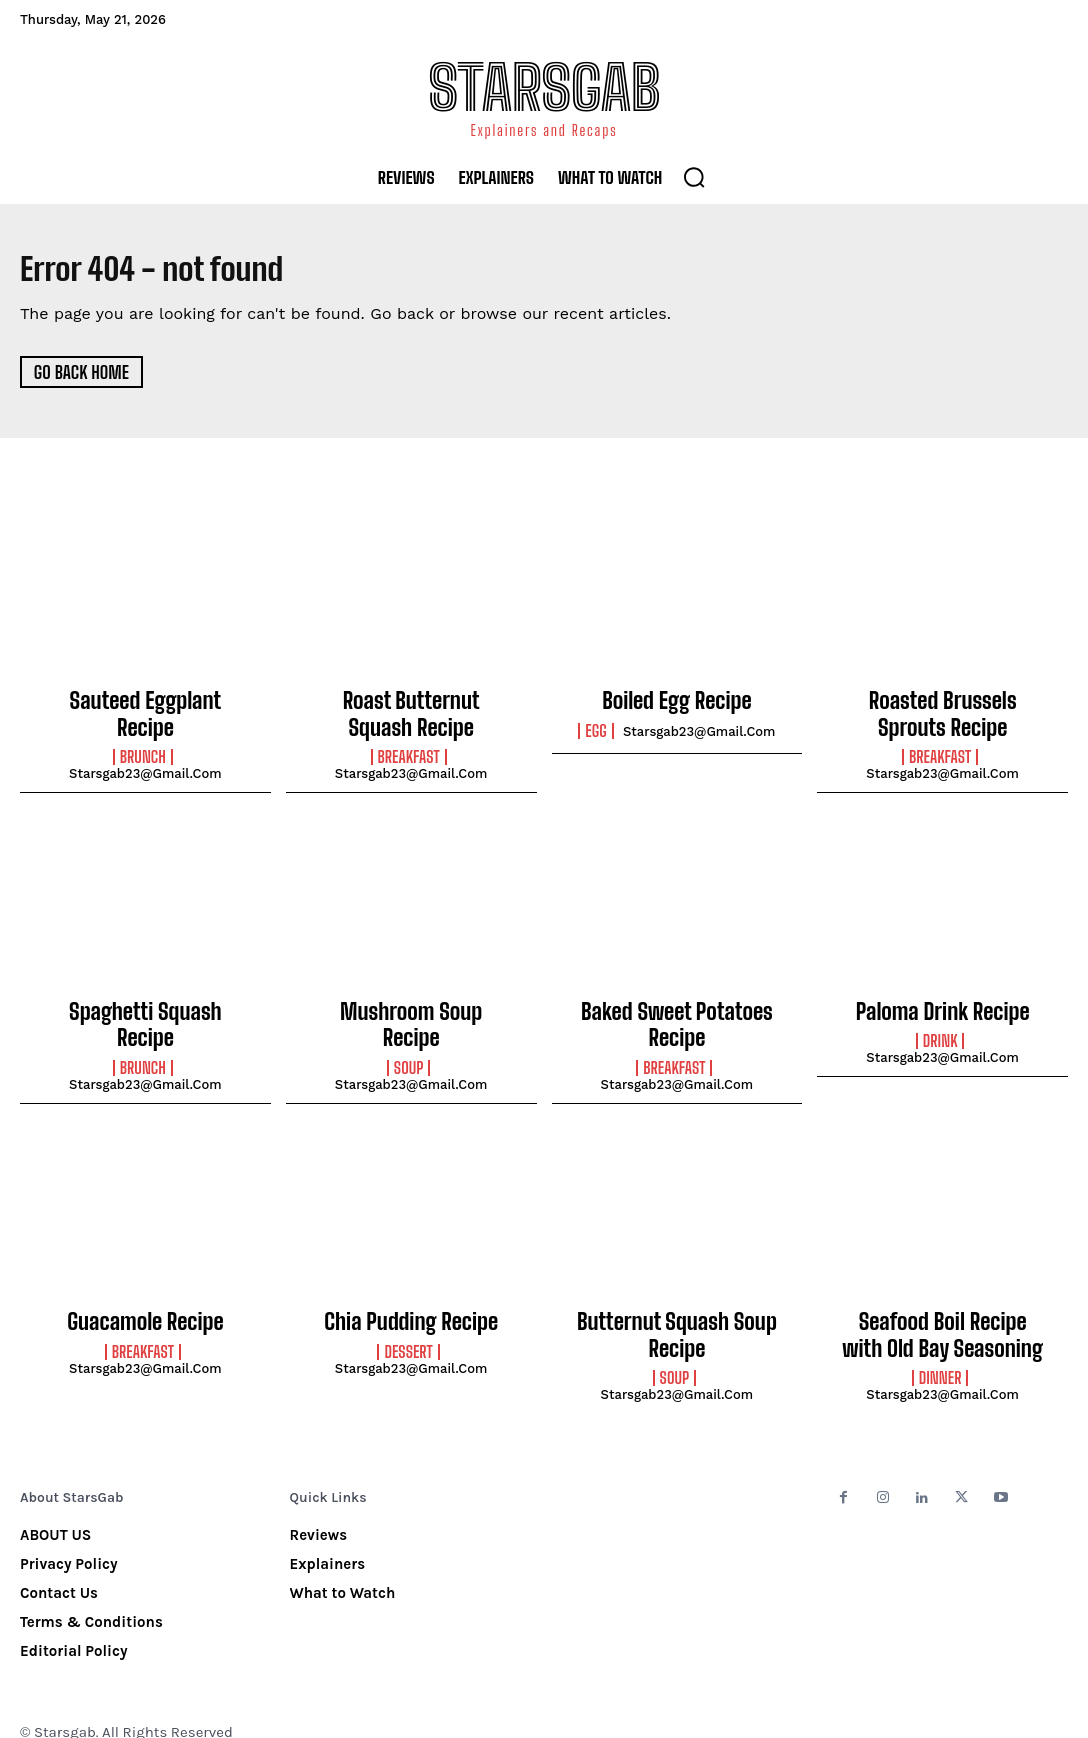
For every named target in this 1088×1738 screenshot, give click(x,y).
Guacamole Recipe (145, 1303)
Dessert (408, 1330)
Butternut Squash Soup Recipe (677, 1314)
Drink (940, 1029)
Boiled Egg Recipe (677, 701)
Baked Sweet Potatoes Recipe (676, 1013)
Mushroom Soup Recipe (411, 1002)
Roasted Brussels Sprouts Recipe (942, 712)
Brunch (143, 729)
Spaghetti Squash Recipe (145, 1002)
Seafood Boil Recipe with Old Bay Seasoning (942, 1314)
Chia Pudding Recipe (411, 1303)
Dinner (940, 1352)
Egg (595, 729)
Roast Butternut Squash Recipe (410, 712)
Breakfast (409, 750)
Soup (409, 1029)
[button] (694, 177)
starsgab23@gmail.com (145, 745)
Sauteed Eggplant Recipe (146, 701)
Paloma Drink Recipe (942, 1002)
